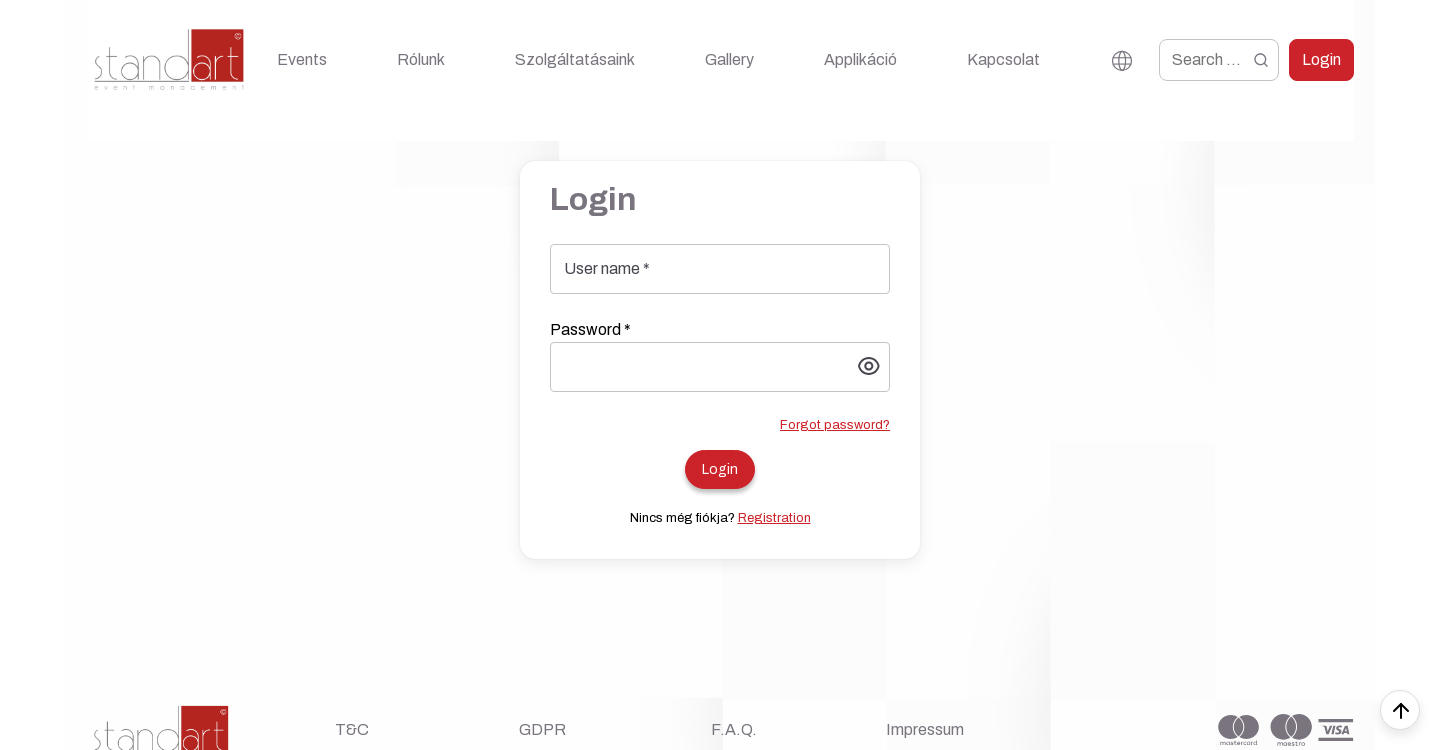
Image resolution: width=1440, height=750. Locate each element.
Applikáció (860, 59)
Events (302, 59)
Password (590, 329)
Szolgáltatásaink (575, 59)
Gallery (729, 59)
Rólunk (421, 59)
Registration (774, 518)
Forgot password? (835, 425)
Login (1321, 59)
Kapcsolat (1003, 59)
